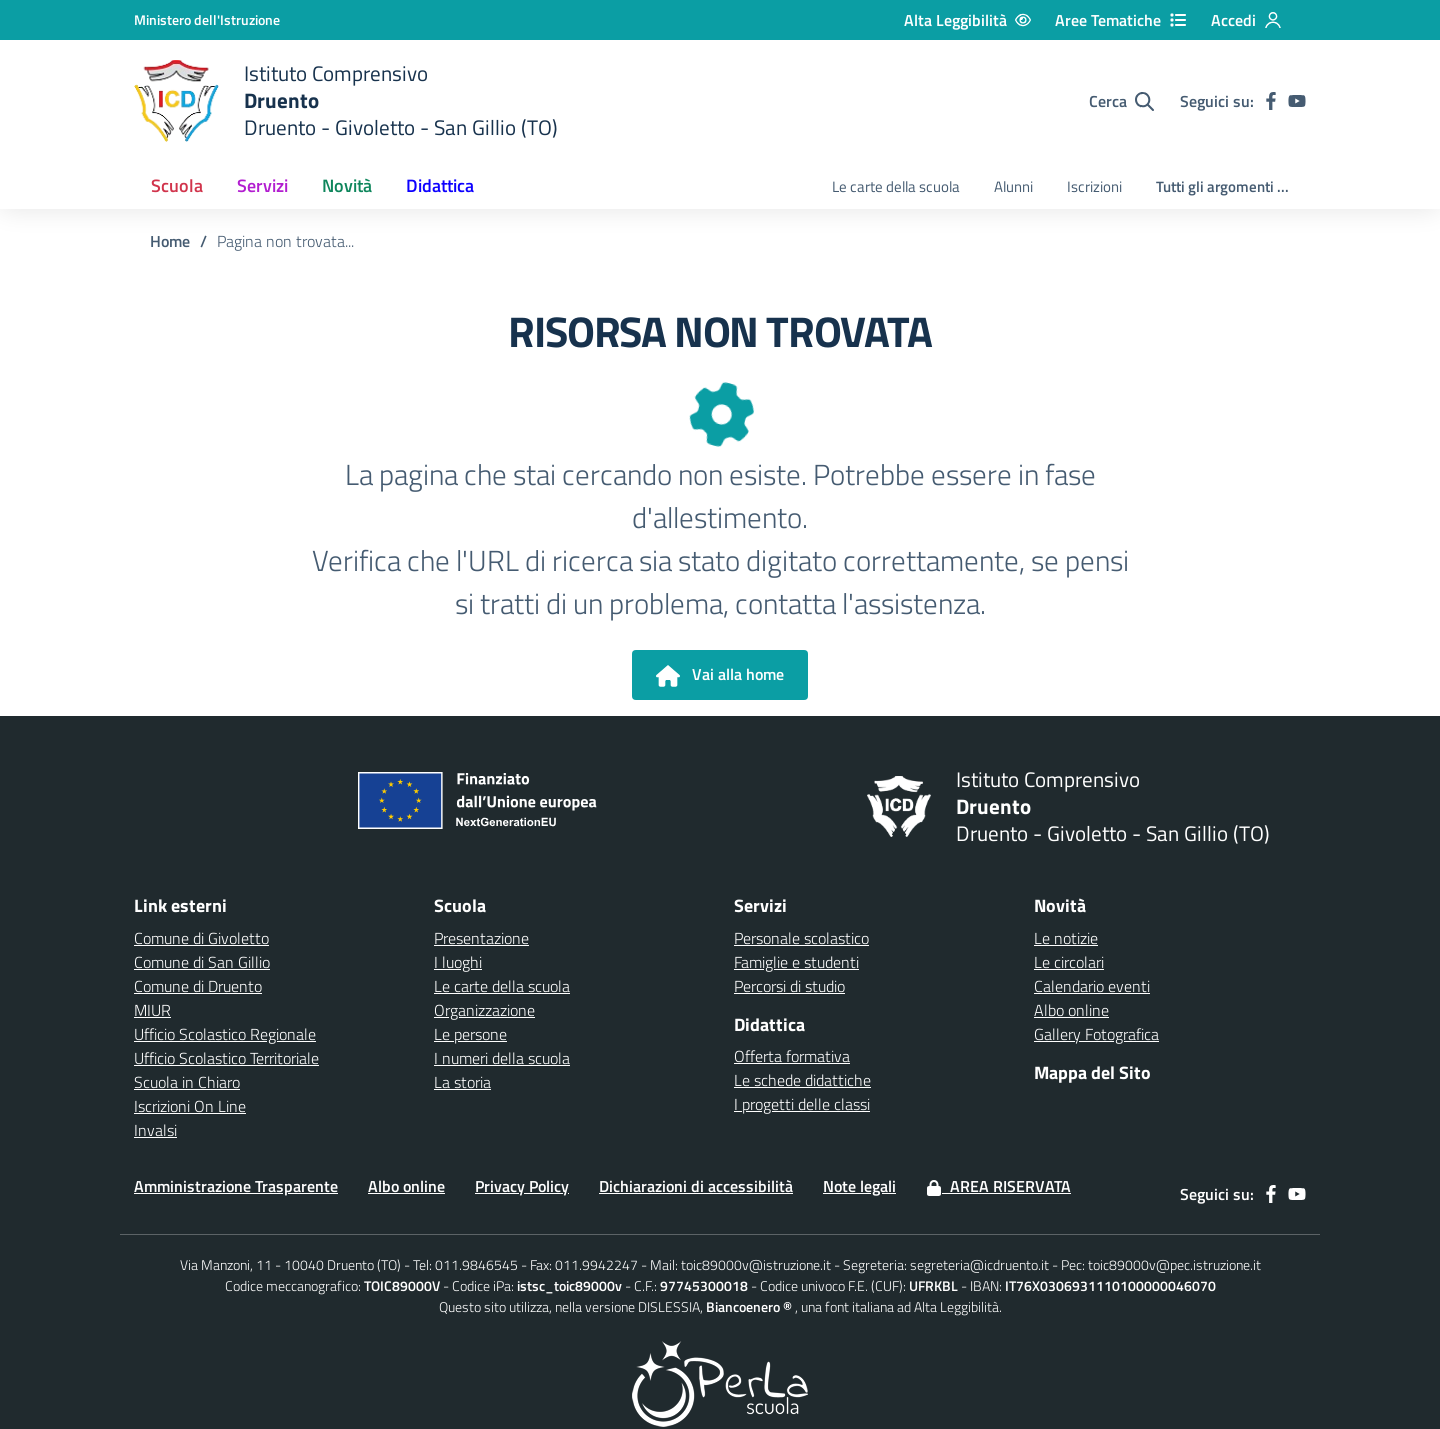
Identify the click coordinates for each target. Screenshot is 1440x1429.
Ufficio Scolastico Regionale (225, 1034)
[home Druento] (346, 101)
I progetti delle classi (802, 1104)
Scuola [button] (177, 185)
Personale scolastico (801, 938)
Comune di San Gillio (202, 962)
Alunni (1013, 186)
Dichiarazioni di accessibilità (696, 1186)
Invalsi (155, 1130)
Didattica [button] (440, 185)
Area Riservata (998, 1186)
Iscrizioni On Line (190, 1106)
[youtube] (1297, 101)
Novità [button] (347, 185)
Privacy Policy (522, 1186)
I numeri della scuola (502, 1058)
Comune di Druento (198, 986)
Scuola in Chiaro (187, 1082)
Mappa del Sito (1092, 1072)
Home (170, 241)
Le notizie (1066, 938)
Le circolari (1069, 962)
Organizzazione (484, 1010)
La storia (462, 1082)
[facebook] (1271, 101)
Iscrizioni (1094, 186)
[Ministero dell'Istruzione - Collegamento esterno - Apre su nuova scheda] (207, 19)
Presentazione (481, 938)
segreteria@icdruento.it (979, 1264)
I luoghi (458, 962)
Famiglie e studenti (796, 962)
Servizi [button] (262, 185)
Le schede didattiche (802, 1080)
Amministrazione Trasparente (236, 1186)
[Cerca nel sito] (1121, 101)
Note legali (859, 1186)
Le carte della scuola (896, 186)
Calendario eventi (1092, 986)
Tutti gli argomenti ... (1222, 186)
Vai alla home (720, 675)
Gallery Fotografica (1096, 1034)
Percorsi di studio (789, 986)
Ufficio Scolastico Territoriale (226, 1058)
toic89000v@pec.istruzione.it (1174, 1264)
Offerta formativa (792, 1056)
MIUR (152, 1010)
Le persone (470, 1034)
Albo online (1071, 1010)
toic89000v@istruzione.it (756, 1264)
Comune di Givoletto (201, 938)
